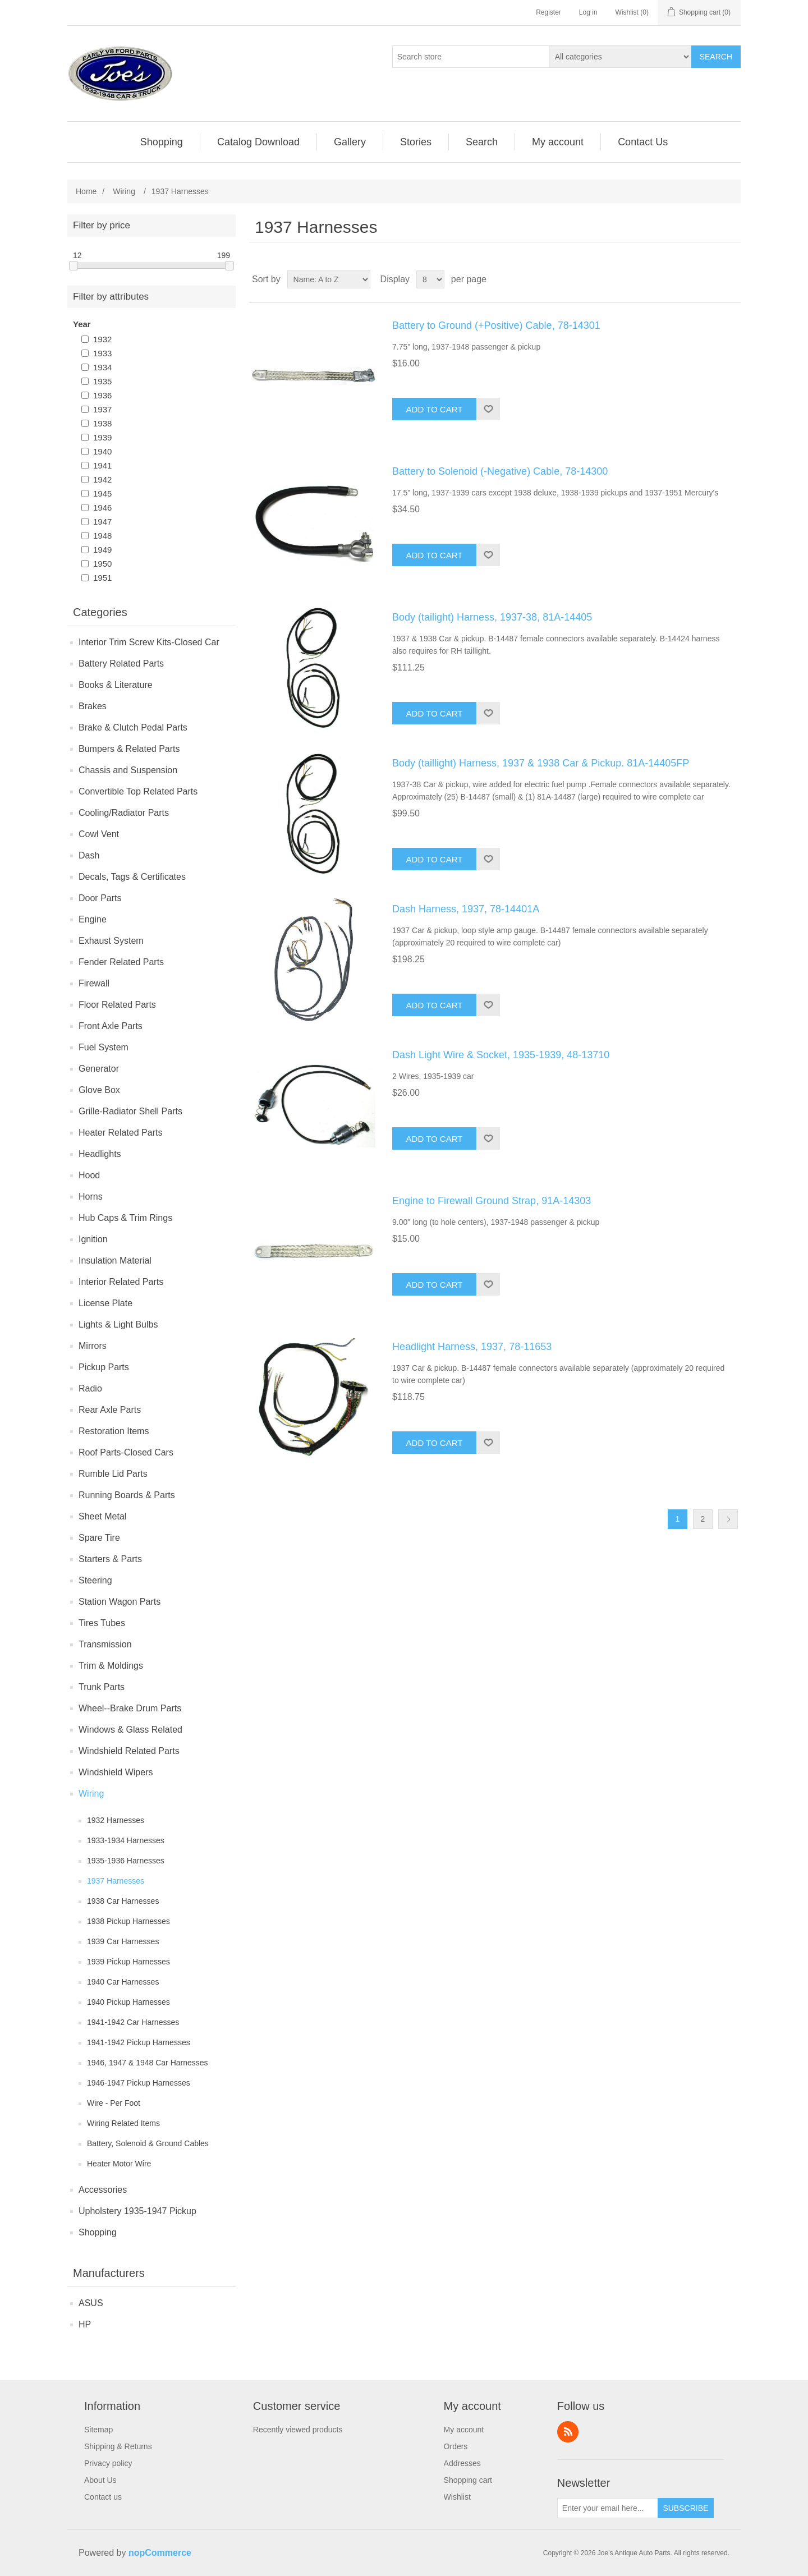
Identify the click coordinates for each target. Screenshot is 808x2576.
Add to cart (434, 409)
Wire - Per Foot (113, 2103)
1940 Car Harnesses (123, 1981)
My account (464, 2429)
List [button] (731, 279)
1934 (102, 367)
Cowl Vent (99, 834)
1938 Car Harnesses (123, 1901)
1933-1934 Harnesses (125, 1840)
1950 (102, 563)
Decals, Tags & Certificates (132, 876)
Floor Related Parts (117, 1004)
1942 (102, 479)
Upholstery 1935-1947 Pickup (137, 2211)
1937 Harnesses (115, 1880)
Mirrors (93, 1346)
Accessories (103, 2189)
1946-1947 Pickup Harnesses (138, 2082)
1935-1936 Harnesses (125, 1860)
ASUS (91, 2303)
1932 (102, 339)
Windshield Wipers (116, 1772)
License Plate (105, 1303)
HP (85, 2324)
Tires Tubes (102, 1623)
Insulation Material (115, 1260)
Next (728, 1519)
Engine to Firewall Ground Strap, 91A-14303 (491, 1200)
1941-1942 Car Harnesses (133, 2022)
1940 (102, 451)
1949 (102, 549)
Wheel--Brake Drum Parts (130, 1708)
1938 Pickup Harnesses (128, 1921)
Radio (90, 1388)
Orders (456, 2446)
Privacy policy (108, 2463)
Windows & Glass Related (130, 1729)
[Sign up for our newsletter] (607, 2508)
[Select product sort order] (328, 279)
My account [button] (558, 142)
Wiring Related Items (123, 2123)
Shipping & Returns (118, 2446)
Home (86, 191)
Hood (89, 1175)
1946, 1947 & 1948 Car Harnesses (147, 2062)
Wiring (91, 1793)
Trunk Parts (102, 1687)
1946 (102, 507)
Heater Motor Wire (119, 2163)
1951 (102, 577)
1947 (102, 521)
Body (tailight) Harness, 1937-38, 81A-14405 (492, 617)
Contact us (103, 2496)
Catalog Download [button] (258, 142)
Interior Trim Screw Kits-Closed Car (149, 642)
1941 (102, 465)
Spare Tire (99, 1537)
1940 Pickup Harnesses (128, 2002)
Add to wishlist (488, 409)
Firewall (94, 983)
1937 (102, 409)
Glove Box (99, 1090)
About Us (100, 2480)
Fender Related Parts (121, 962)
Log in (588, 12)
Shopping (98, 2232)
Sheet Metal (102, 1516)
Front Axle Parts (111, 1026)
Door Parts (100, 898)
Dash (89, 855)
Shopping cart (468, 2480)
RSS (568, 2431)
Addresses (462, 2463)
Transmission (105, 1644)
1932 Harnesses (115, 1820)
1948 (102, 535)
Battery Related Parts (121, 663)
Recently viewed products (298, 2429)
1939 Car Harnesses (123, 1941)
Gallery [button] (350, 142)
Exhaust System (111, 940)
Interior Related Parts (121, 1282)
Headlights (100, 1154)
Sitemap (98, 2429)
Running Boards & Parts (127, 1495)
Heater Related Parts (120, 1132)
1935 (102, 381)
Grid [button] (711, 279)
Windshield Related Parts (129, 1751)
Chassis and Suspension (128, 770)
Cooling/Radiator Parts (124, 813)
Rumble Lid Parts (113, 1473)
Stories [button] (415, 142)
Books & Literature (116, 685)
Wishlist (457, 2496)
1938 (102, 423)
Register (548, 12)
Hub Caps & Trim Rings (125, 1218)
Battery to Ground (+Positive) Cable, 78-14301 (496, 325)
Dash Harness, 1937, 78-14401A (465, 909)
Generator (99, 1068)
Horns (91, 1196)
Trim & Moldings (111, 1665)
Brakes (93, 706)
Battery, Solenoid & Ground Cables (148, 2143)
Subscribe (685, 2508)
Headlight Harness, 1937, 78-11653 (472, 1346)
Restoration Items (114, 1431)
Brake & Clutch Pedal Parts (133, 727)
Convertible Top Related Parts (138, 791)
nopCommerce (159, 2552)
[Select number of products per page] (430, 279)
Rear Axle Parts (110, 1410)
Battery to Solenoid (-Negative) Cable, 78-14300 (500, 471)
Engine (93, 919)
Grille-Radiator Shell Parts (130, 1111)
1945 (102, 493)
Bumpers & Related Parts (129, 749)
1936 (102, 395)
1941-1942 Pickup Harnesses (138, 2042)
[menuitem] (161, 142)
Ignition (93, 1239)
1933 (102, 353)
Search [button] (482, 142)
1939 (102, 437)
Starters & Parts (110, 1559)
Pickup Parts (104, 1367)
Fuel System (103, 1047)
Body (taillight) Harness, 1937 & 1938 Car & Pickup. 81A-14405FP (540, 763)
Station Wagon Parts (119, 1601)
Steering (95, 1580)
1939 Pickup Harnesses (128, 1961)
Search (716, 56)
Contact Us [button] (643, 142)
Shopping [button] (161, 142)
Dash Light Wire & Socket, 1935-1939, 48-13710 (500, 1054)
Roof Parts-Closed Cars (126, 1452)
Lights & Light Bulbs (118, 1324)
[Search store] (470, 56)
